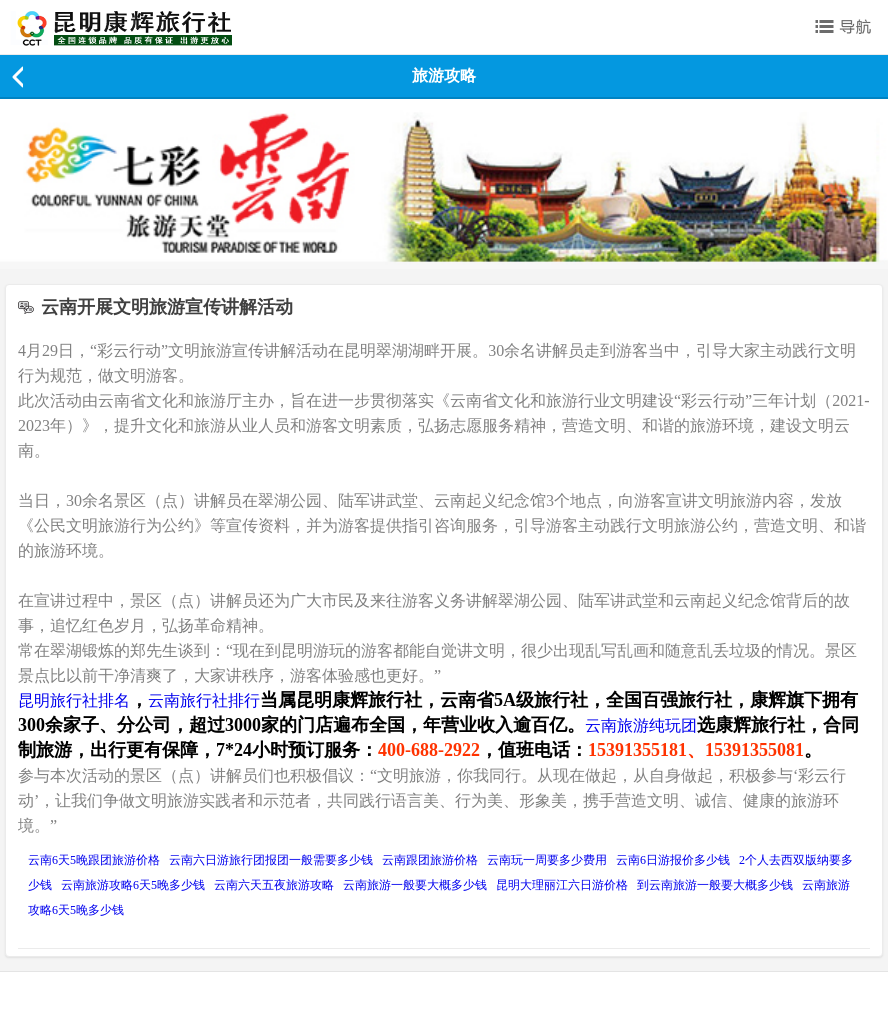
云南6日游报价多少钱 (673, 860)
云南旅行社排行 (204, 700)
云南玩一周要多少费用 (547, 860)
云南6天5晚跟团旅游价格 (94, 860)
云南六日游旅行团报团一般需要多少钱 (271, 860)
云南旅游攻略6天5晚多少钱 (133, 885)
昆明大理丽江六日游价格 (562, 885)
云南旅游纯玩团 (641, 725)
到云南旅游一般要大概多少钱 (715, 885)
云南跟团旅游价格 (430, 860)
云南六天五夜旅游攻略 (274, 885)
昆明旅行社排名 (74, 700)
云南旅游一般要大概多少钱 (415, 885)
